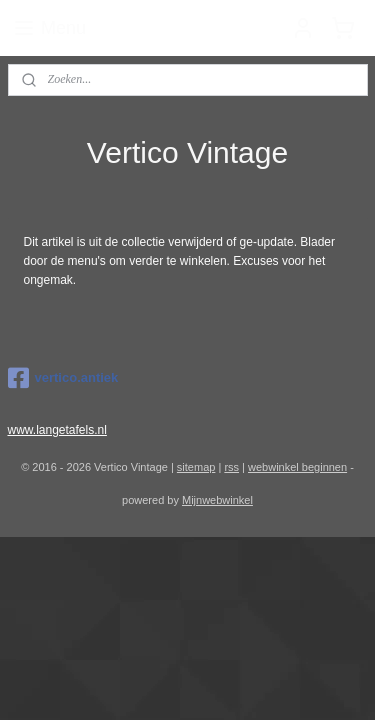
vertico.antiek (63, 378)
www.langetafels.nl (57, 430)
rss (231, 467)
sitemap (196, 467)
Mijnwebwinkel (217, 500)
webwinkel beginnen (297, 467)
